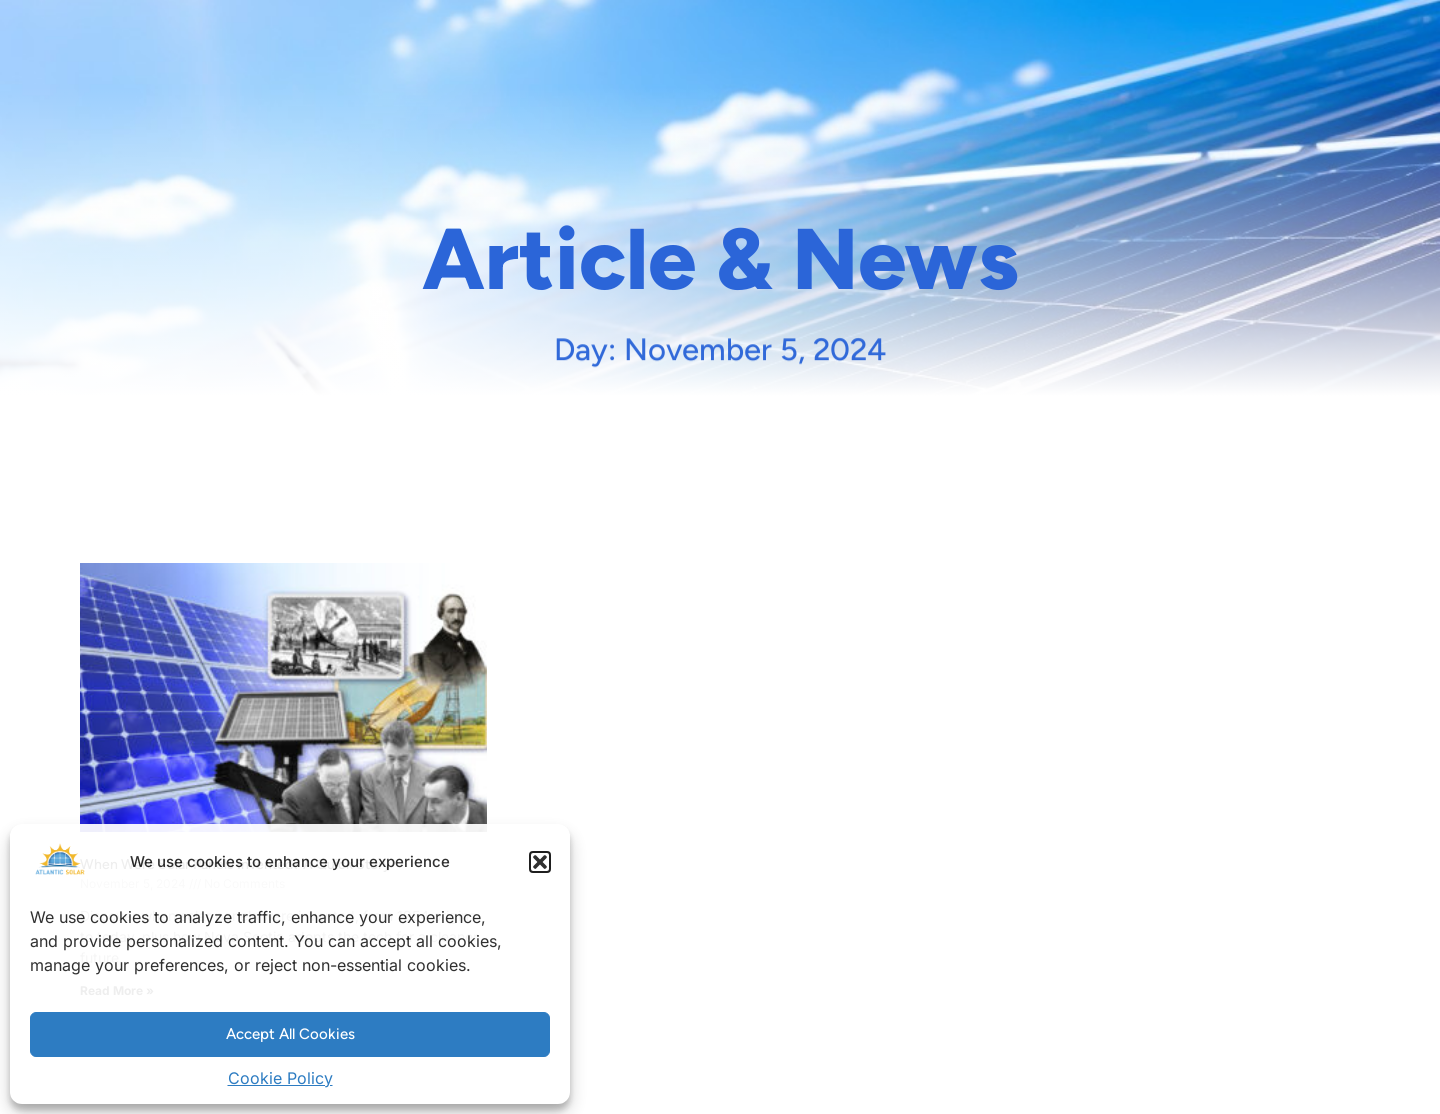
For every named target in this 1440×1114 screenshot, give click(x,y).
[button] (540, 862)
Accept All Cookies (290, 1034)
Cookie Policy (280, 1078)
